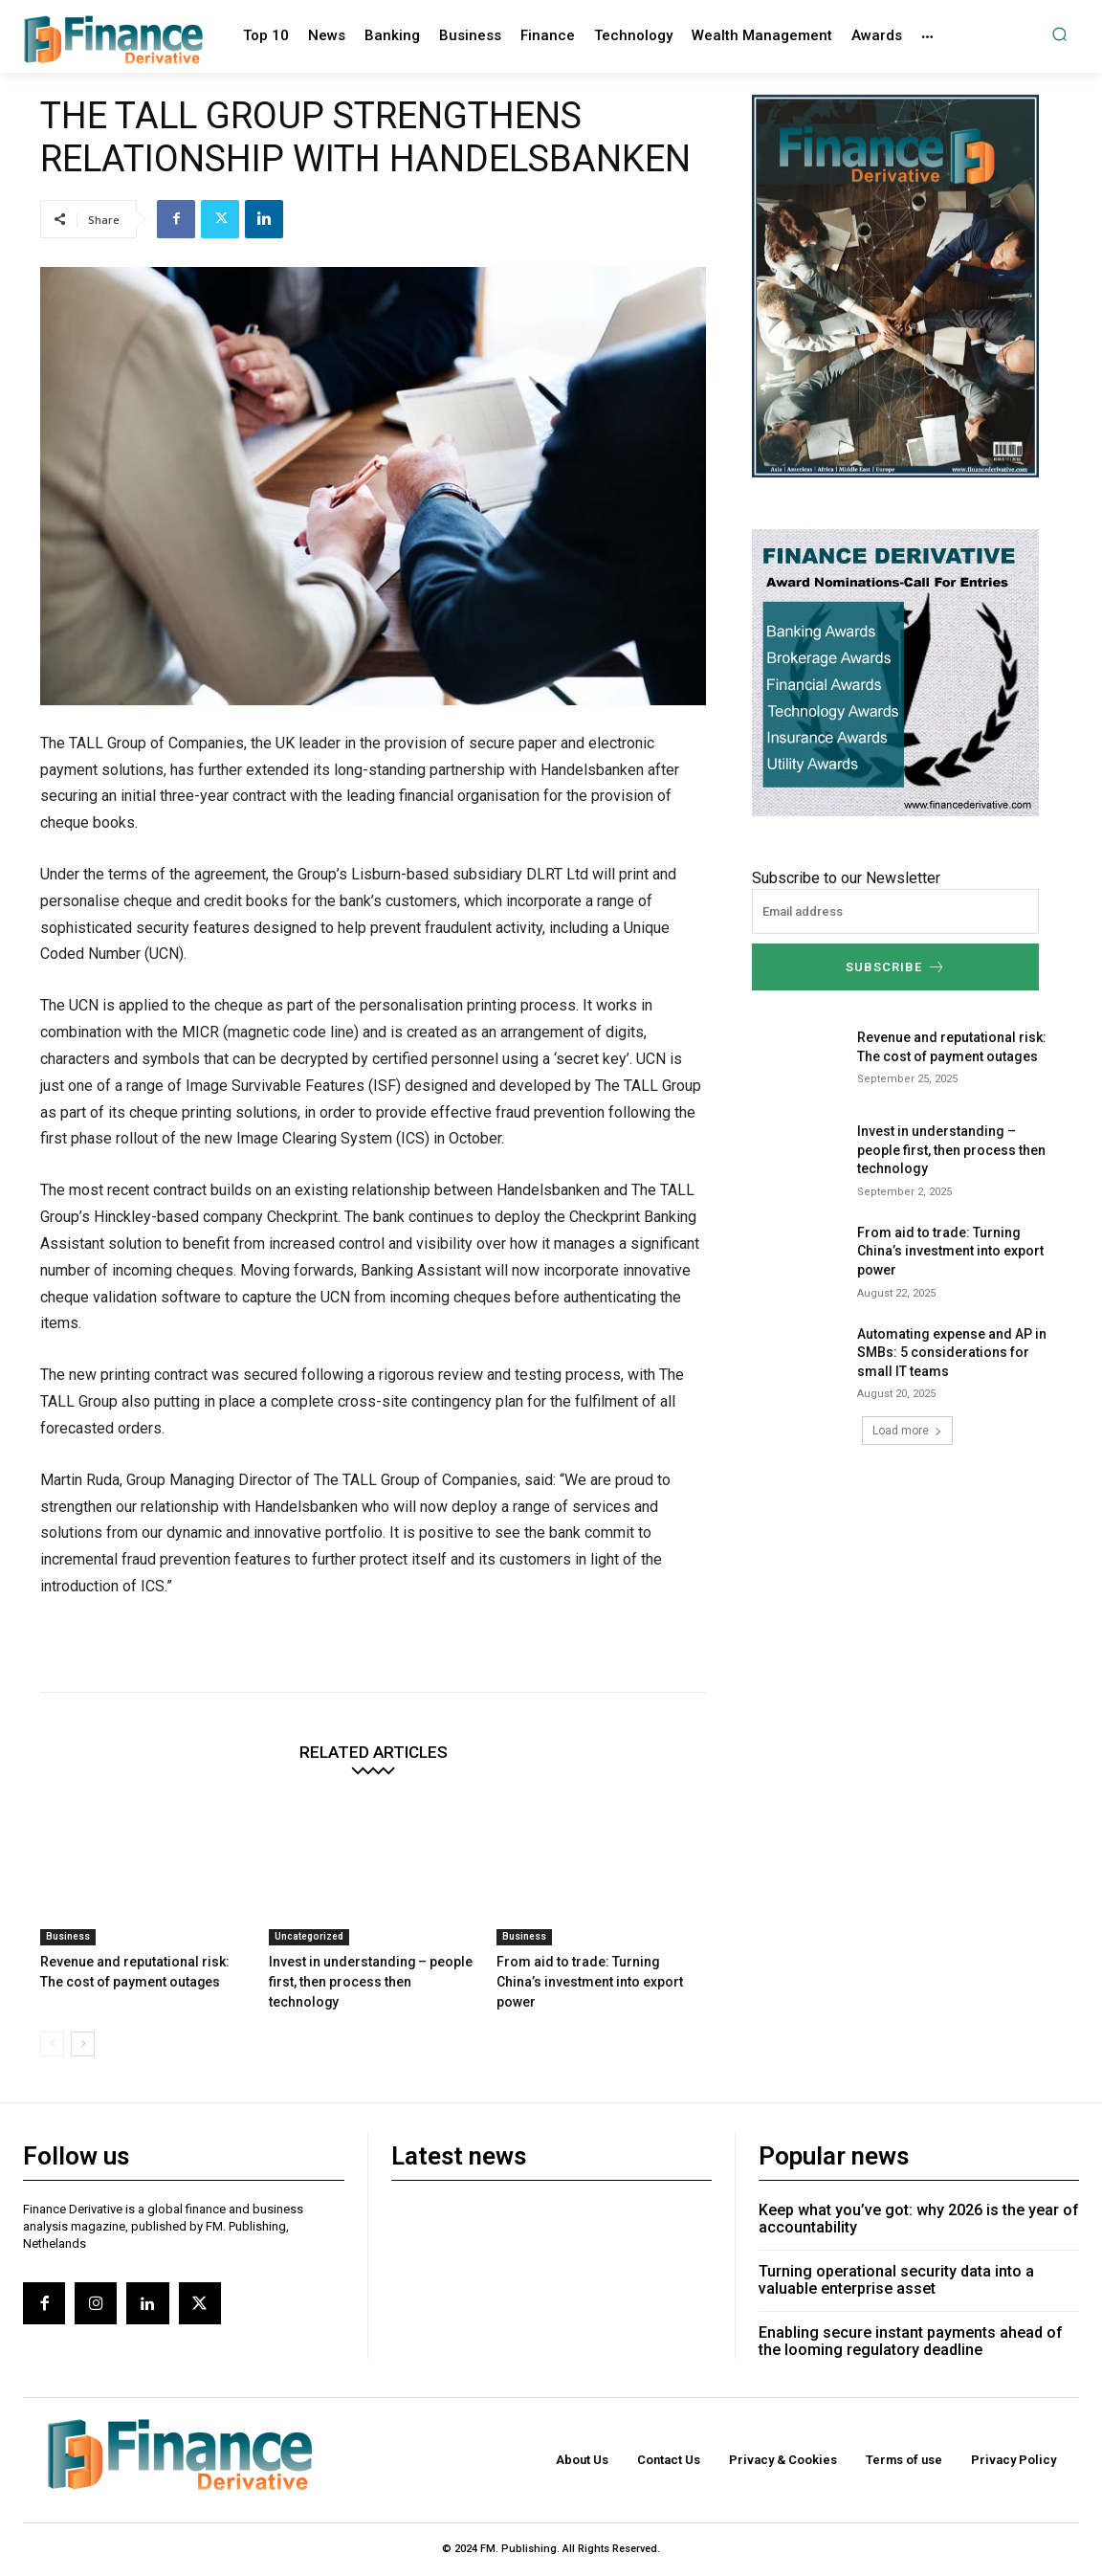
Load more (907, 1430)
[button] (1059, 34)
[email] (895, 911)
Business (68, 1936)
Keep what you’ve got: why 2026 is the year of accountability (919, 2196)
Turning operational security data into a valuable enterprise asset (896, 2258)
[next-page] (83, 2022)
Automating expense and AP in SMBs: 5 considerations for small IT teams (952, 1352)
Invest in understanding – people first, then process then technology (951, 1149)
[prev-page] (52, 2022)
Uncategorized (309, 1936)
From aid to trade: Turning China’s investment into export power (950, 1251)
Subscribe (896, 967)
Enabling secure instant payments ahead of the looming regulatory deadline (911, 2319)
